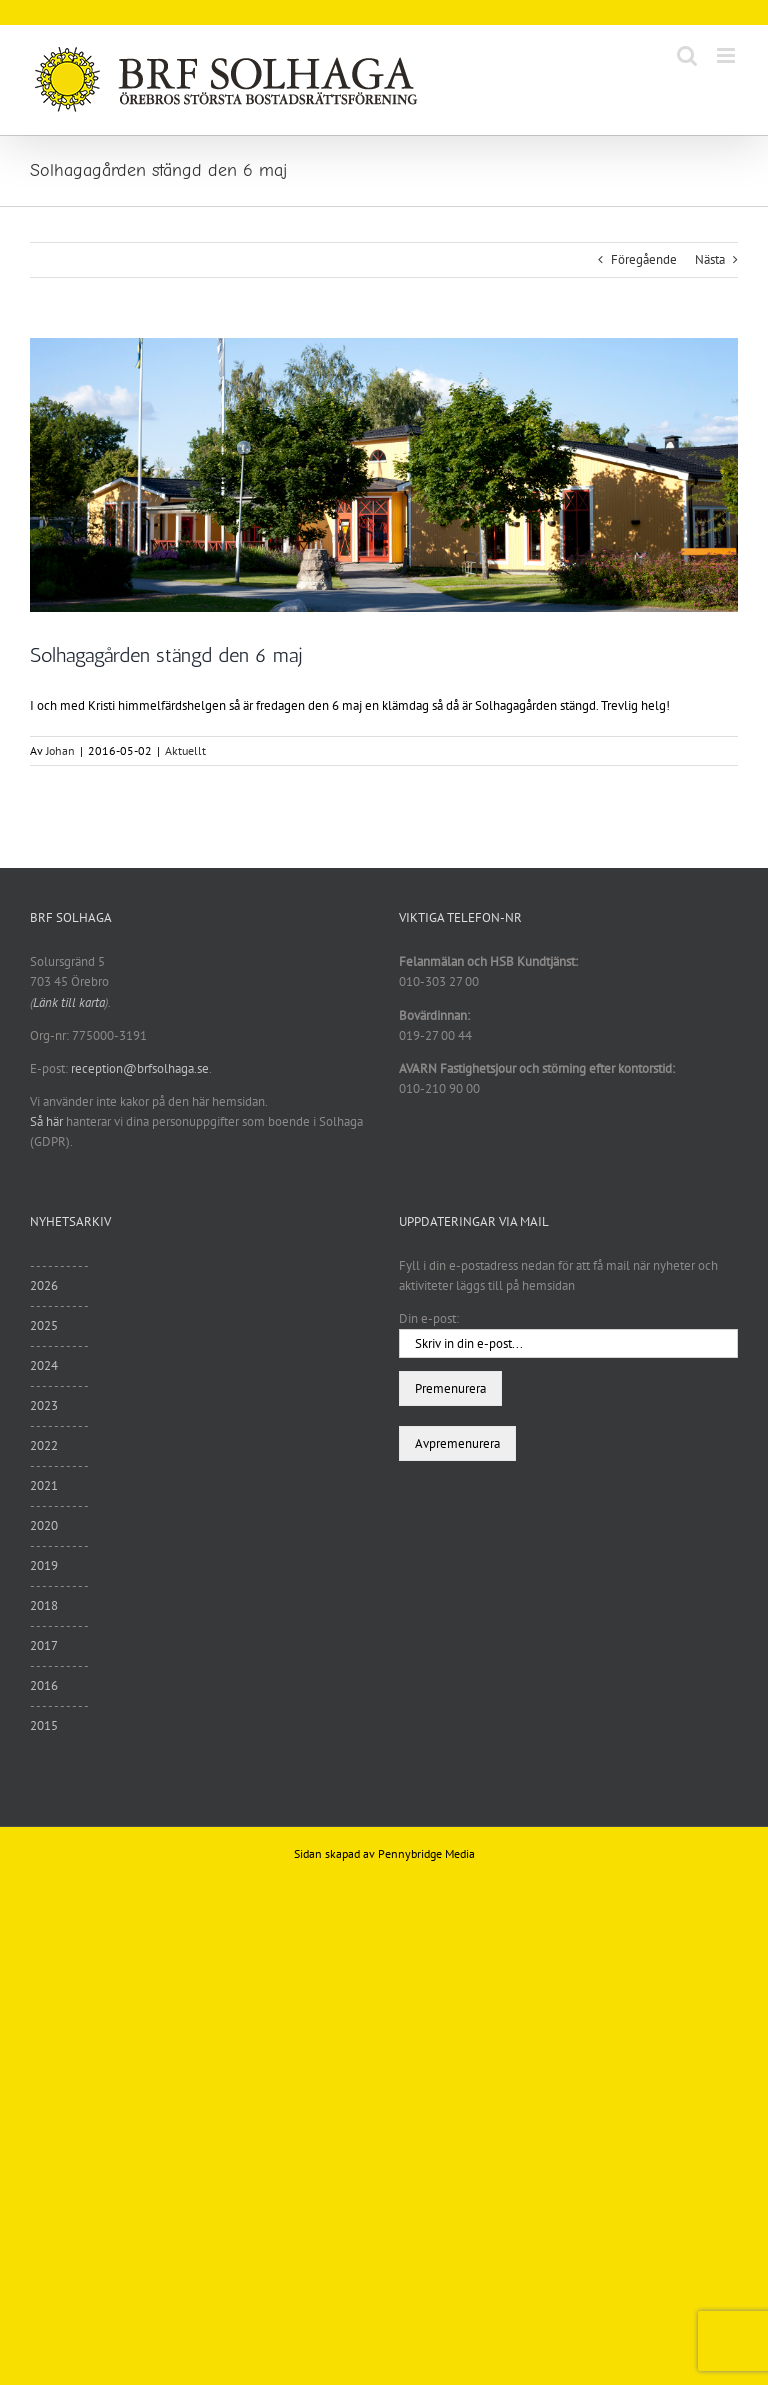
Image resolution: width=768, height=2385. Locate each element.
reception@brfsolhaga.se (140, 1068)
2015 (44, 1725)
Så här (46, 1121)
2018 (44, 1605)
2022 (44, 1445)
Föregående (644, 259)
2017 (44, 1645)
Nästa (710, 259)
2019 (44, 1565)
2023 (44, 1405)
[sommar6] (384, 475)
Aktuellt (185, 750)
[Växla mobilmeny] (727, 55)
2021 (44, 1485)
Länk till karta (69, 1002)
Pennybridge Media (426, 1853)
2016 (44, 1685)
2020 (44, 1525)
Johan (60, 750)
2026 (44, 1285)
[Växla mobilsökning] (687, 55)
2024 (44, 1365)
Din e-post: (429, 1318)
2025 (44, 1325)
